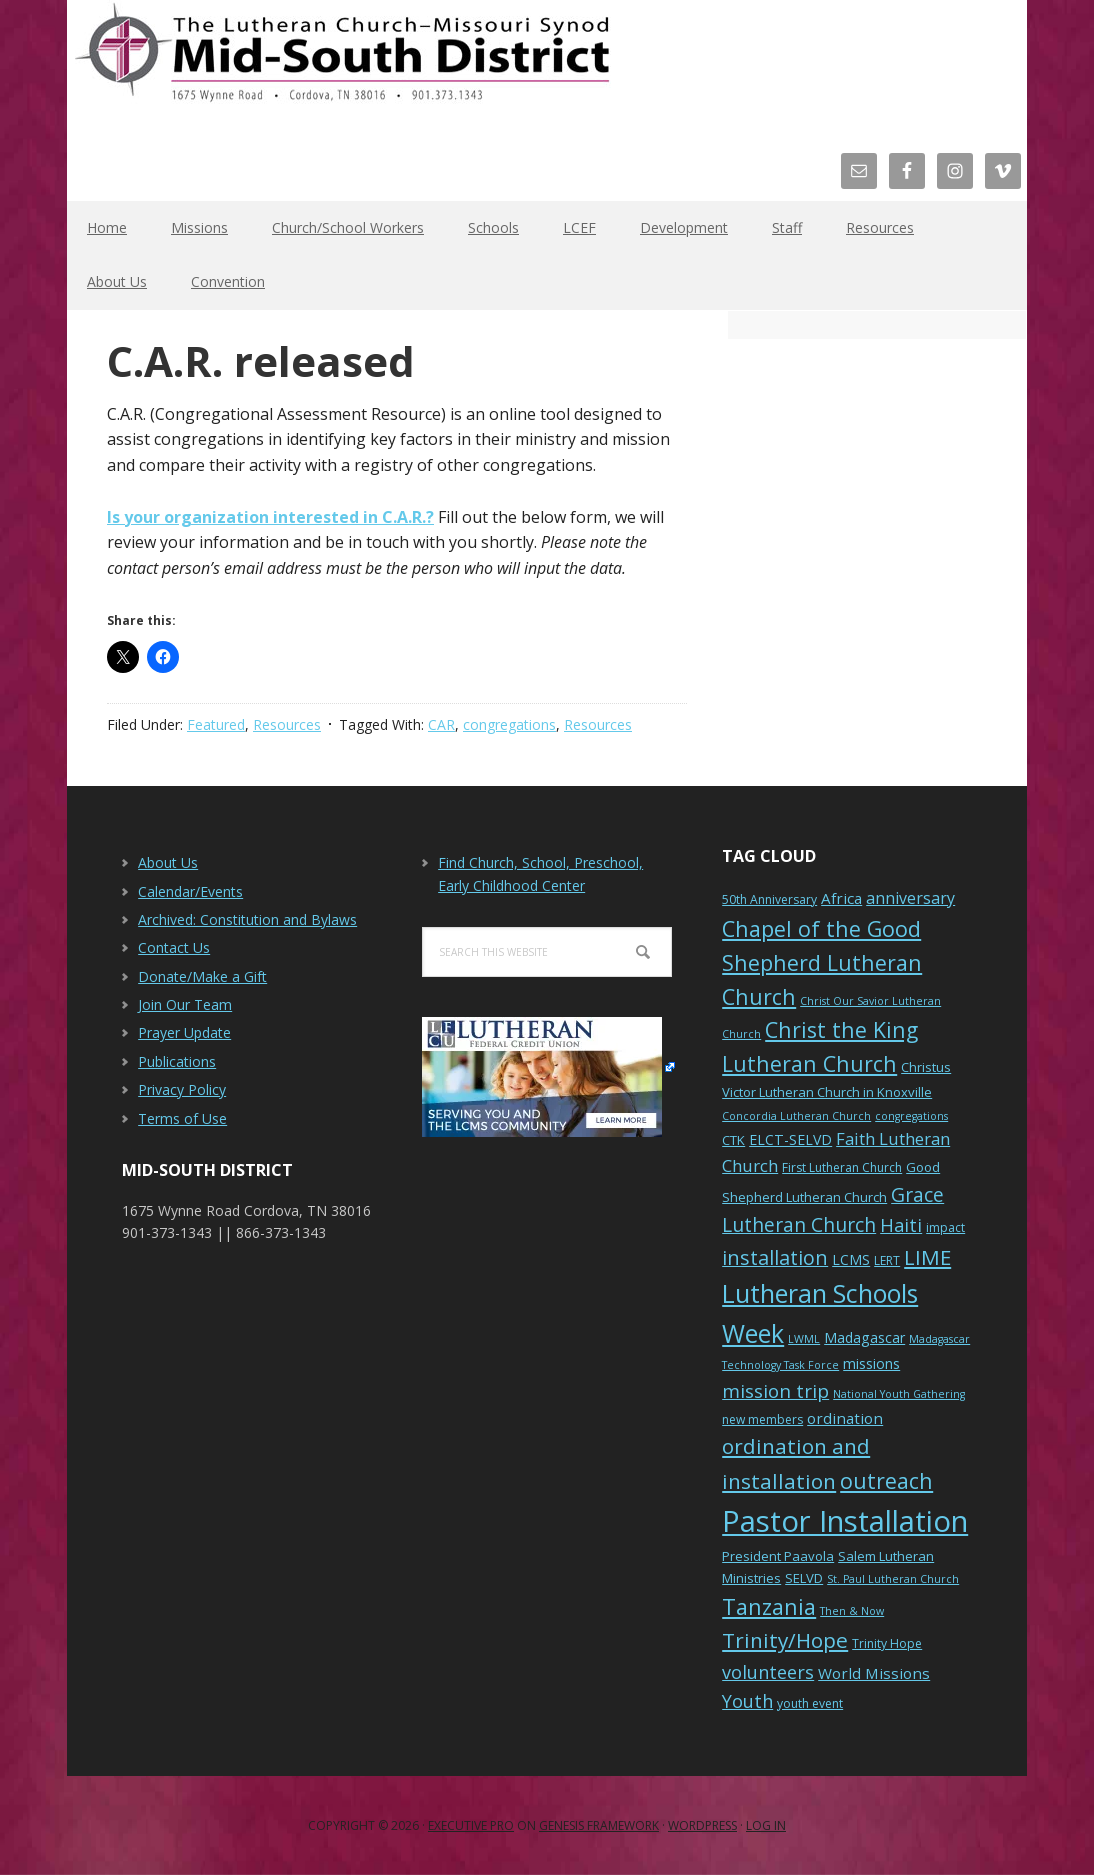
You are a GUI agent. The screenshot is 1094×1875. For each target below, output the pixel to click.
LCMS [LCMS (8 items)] (851, 1259)
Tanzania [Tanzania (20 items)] (769, 1606)
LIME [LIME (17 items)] (927, 1257)
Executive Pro (471, 1825)
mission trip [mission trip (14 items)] (775, 1391)
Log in (766, 1825)
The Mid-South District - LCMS (342, 62)
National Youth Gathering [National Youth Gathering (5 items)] (899, 1394)
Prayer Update (184, 1032)
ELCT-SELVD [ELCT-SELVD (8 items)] (790, 1139)
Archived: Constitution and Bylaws (247, 919)
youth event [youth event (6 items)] (810, 1703)
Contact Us (174, 947)
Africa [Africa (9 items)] (841, 898)
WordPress (702, 1825)
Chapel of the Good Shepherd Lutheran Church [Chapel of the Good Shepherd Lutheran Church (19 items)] (822, 962)
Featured (216, 724)
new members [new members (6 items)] (762, 1419)
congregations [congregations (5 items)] (911, 1116)
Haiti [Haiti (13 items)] (901, 1225)
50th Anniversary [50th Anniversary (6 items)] (769, 899)
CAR (441, 724)
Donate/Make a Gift (202, 976)
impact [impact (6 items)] (945, 1227)
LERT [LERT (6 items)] (887, 1260)
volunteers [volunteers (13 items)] (768, 1672)
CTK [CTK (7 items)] (733, 1140)
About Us (168, 862)
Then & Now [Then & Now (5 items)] (852, 1611)
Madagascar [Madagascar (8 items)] (864, 1337)
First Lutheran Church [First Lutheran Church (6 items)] (842, 1167)
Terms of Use (182, 1118)
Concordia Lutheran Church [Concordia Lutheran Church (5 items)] (796, 1116)
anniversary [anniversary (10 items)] (910, 898)
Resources (287, 724)
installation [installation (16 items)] (775, 1257)
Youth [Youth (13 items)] (747, 1701)
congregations (509, 724)
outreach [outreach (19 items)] (886, 1480)
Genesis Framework (599, 1825)
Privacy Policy (182, 1089)
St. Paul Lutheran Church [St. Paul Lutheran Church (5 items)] (893, 1579)
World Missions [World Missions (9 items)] (874, 1673)
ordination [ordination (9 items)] (845, 1418)
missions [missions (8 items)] (871, 1363)
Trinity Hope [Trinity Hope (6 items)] (887, 1643)
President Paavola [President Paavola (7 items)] (778, 1556)
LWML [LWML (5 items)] (804, 1339)
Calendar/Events (190, 891)
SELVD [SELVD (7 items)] (804, 1578)
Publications (177, 1061)
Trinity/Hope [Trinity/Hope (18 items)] (785, 1640)
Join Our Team (185, 1004)
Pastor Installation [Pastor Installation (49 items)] (845, 1521)
